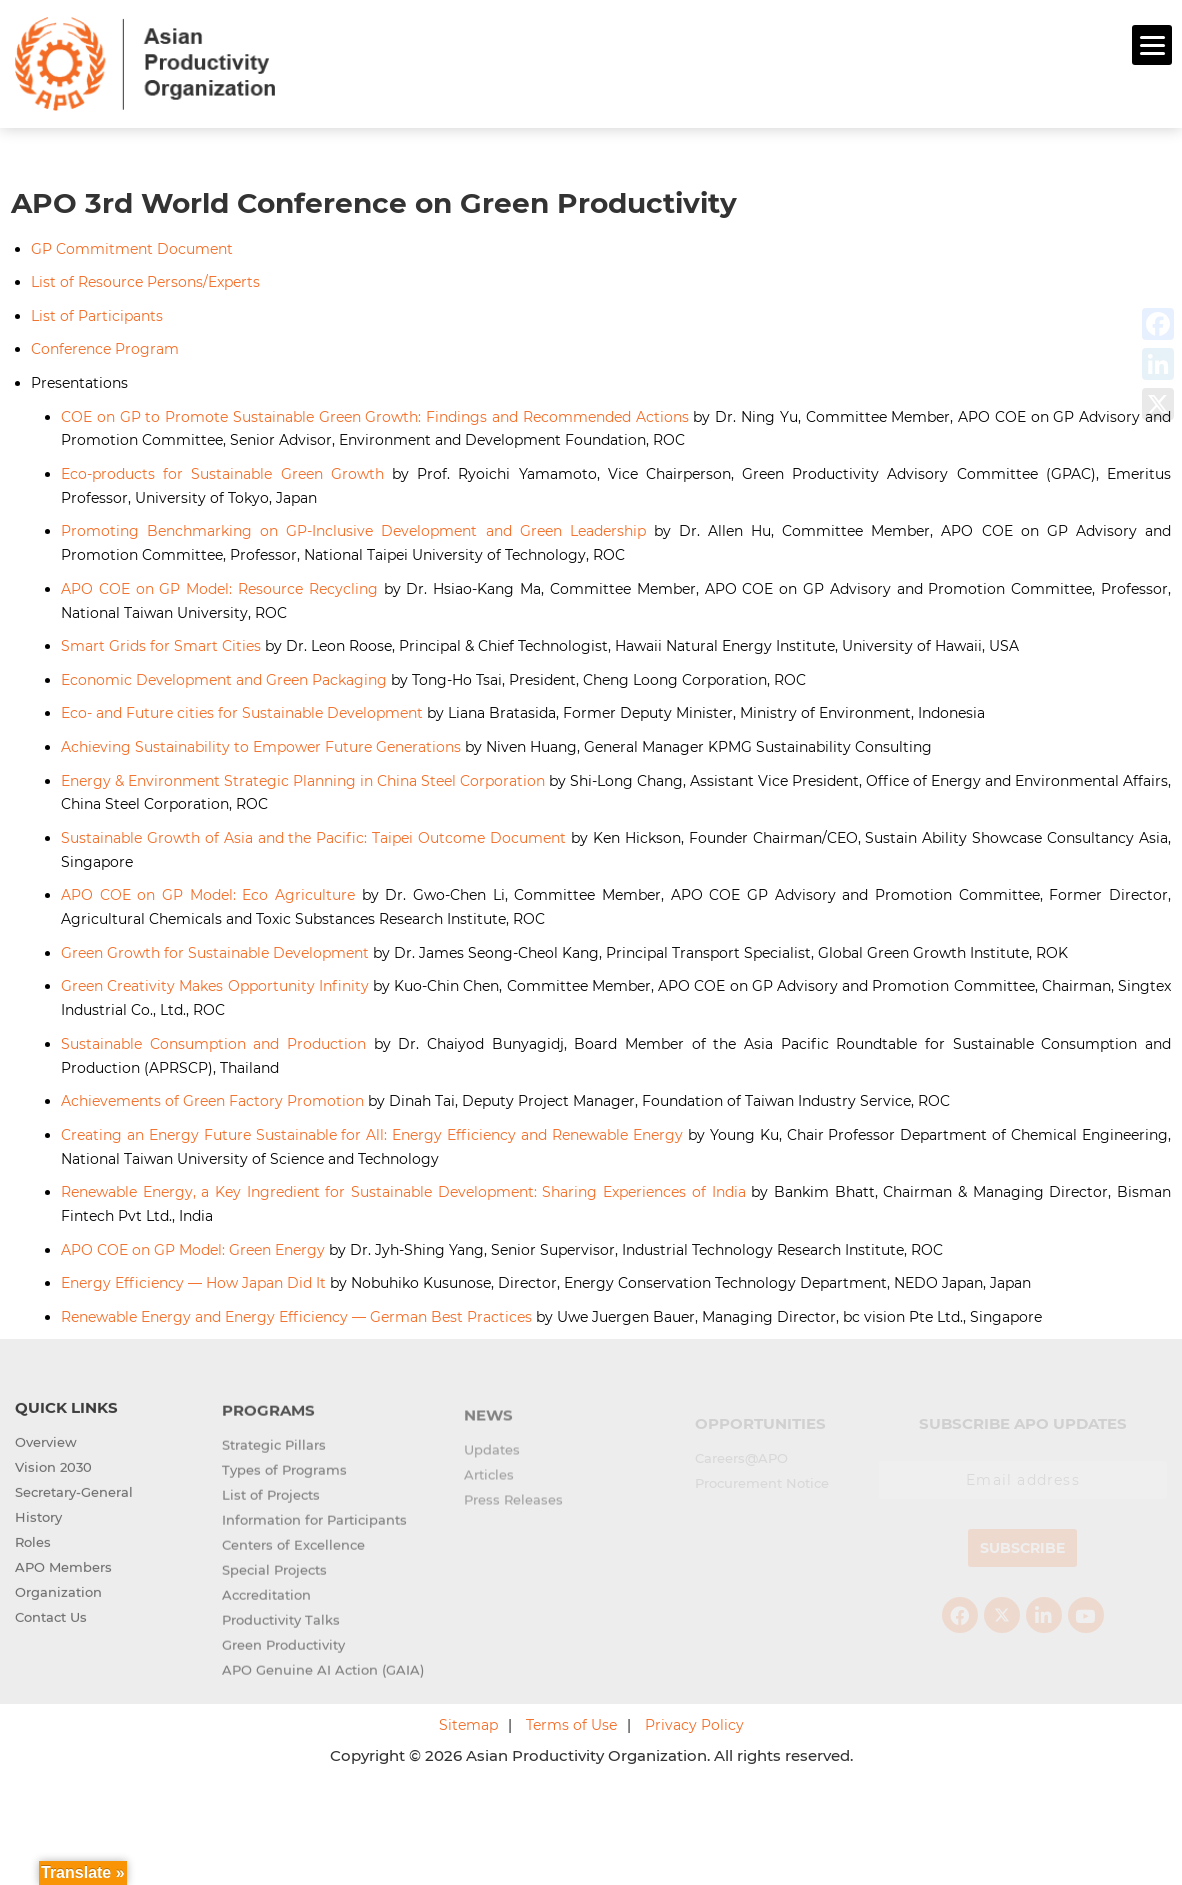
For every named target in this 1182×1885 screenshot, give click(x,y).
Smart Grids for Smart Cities (161, 644)
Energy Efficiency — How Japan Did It (193, 1280)
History (38, 1531)
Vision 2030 (53, 1481)
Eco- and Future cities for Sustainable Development (242, 711)
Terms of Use (571, 1723)
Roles (33, 1556)
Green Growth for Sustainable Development (215, 950)
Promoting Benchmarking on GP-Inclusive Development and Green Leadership (353, 529)
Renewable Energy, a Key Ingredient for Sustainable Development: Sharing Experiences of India (403, 1189)
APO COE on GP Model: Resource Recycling (219, 586)
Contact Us (51, 1631)
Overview (46, 1456)
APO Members (63, 1581)
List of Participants (97, 313)
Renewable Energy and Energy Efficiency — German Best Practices (296, 1314)
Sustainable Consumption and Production (213, 1041)
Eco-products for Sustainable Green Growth (222, 471)
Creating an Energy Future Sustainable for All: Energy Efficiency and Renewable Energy (372, 1132)
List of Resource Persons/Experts (145, 280)
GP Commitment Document (132, 246)
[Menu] (1152, 45)
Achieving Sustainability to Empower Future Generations (261, 744)
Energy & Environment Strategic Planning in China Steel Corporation (303, 778)
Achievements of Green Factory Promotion (212, 1098)
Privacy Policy (694, 1723)
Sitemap (468, 1723)
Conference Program (105, 347)
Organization (58, 1606)
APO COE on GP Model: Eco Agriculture (208, 893)
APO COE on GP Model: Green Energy (193, 1247)
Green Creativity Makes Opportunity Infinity (215, 984)
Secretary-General (74, 1506)
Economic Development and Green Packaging (224, 677)
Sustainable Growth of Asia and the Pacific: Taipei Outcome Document (313, 835)
